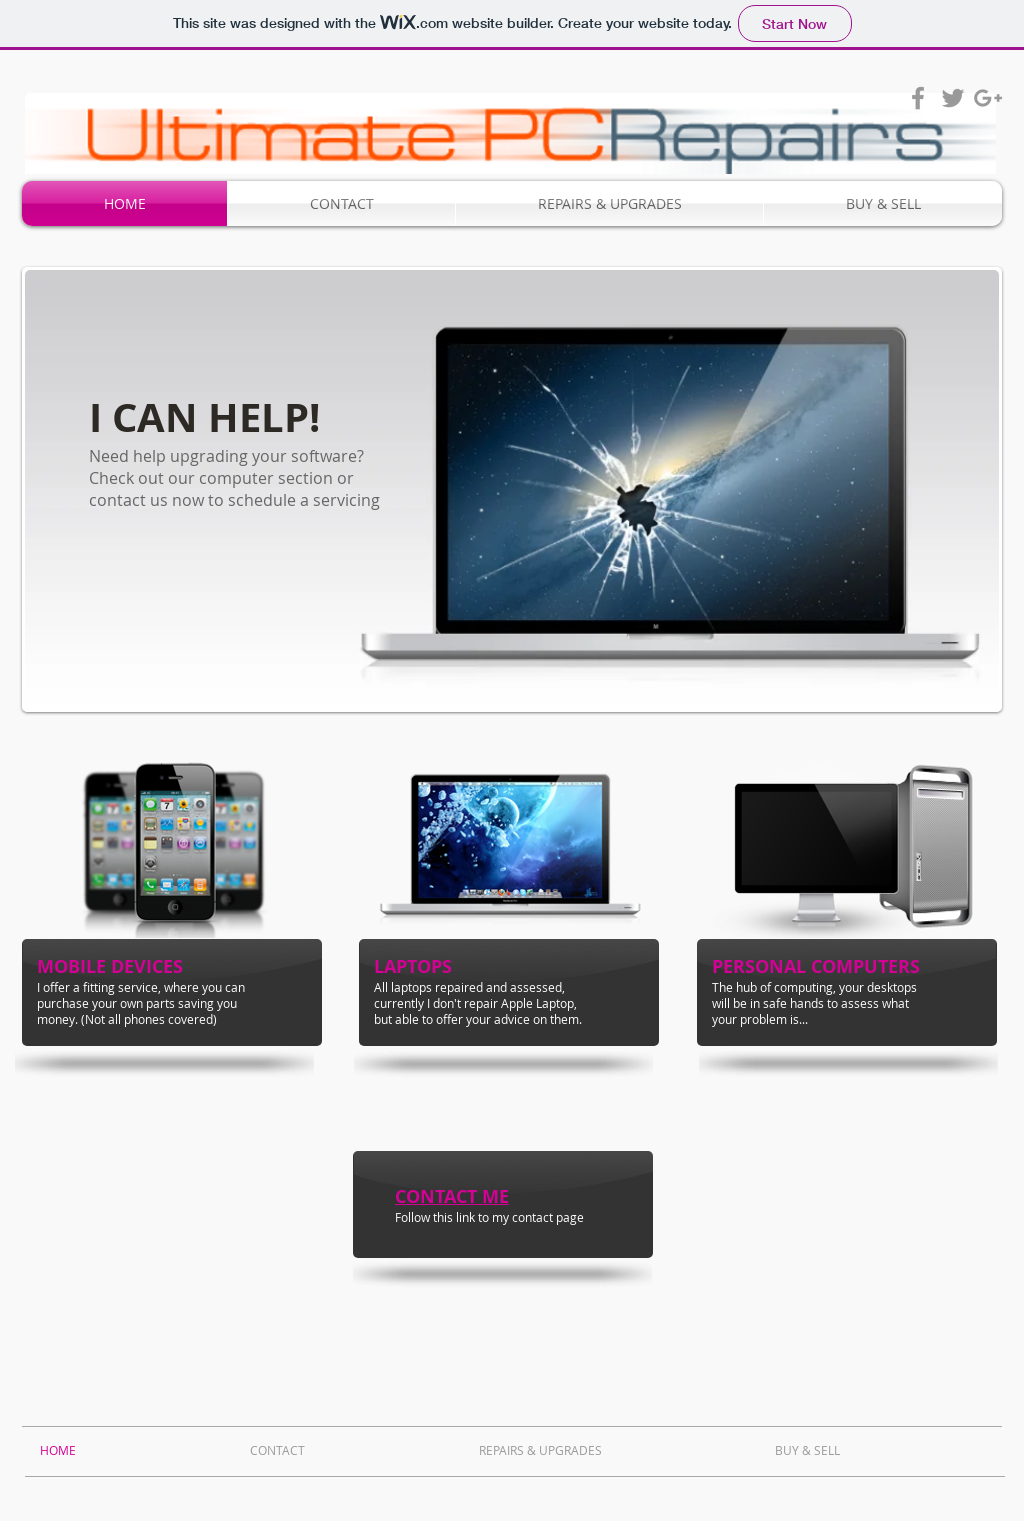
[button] (512, 489)
